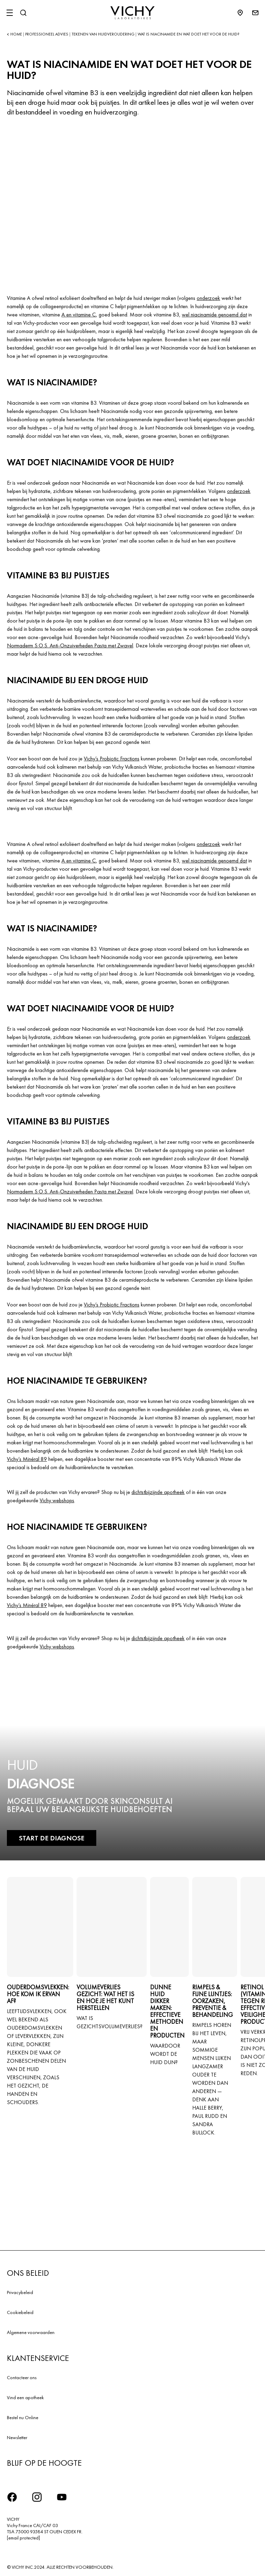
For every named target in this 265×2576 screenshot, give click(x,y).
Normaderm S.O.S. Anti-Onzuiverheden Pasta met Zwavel (70, 645)
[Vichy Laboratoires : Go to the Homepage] (132, 12)
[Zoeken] (23, 13)
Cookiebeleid (20, 2312)
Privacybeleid (20, 2292)
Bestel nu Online (22, 2417)
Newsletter (17, 2437)
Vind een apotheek (25, 2397)
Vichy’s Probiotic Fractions (111, 758)
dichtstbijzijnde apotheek (158, 1492)
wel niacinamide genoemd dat (214, 314)
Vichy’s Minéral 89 (27, 1459)
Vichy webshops (57, 1500)
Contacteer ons (22, 2377)
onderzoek (208, 298)
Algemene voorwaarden (31, 2332)
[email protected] (23, 2538)
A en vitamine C (78, 314)
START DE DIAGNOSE (51, 1837)
